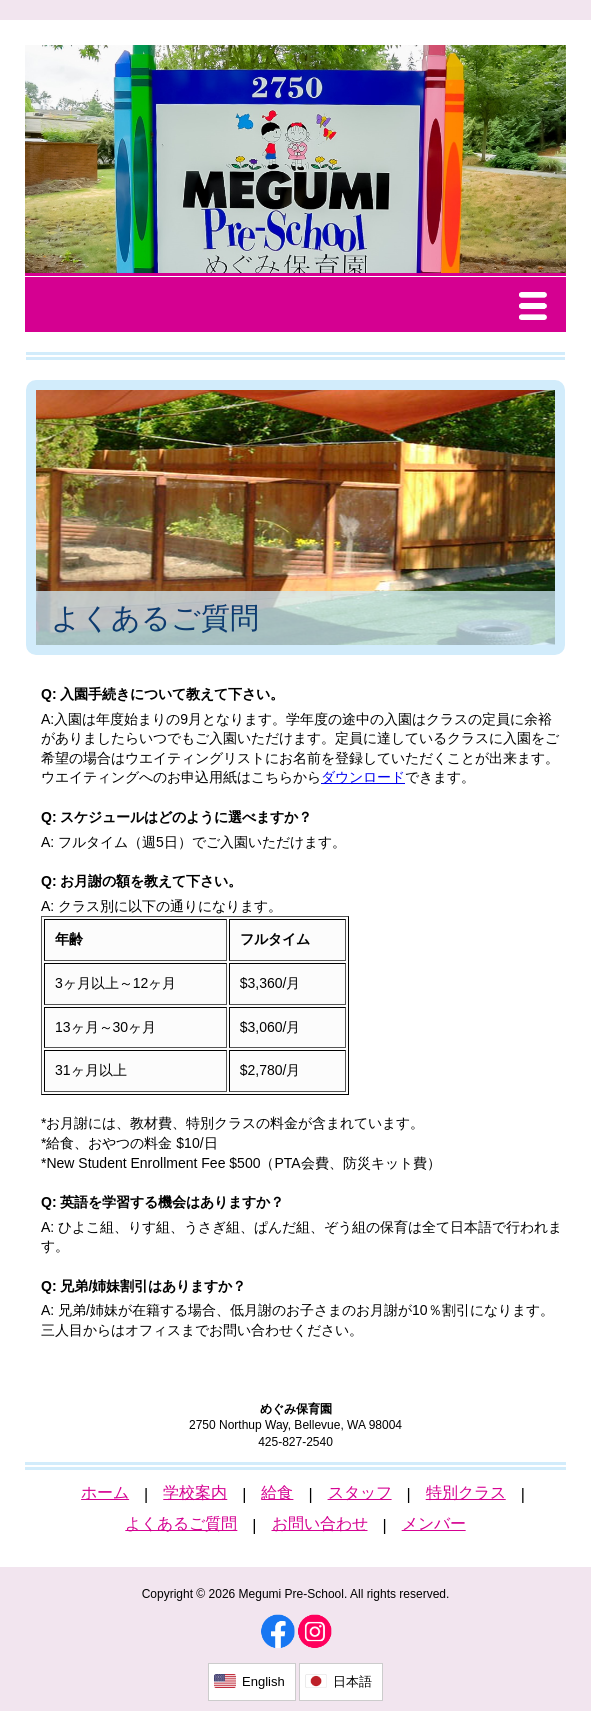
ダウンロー (356, 777)
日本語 (352, 1681)
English (263, 1681)
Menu (538, 309)
